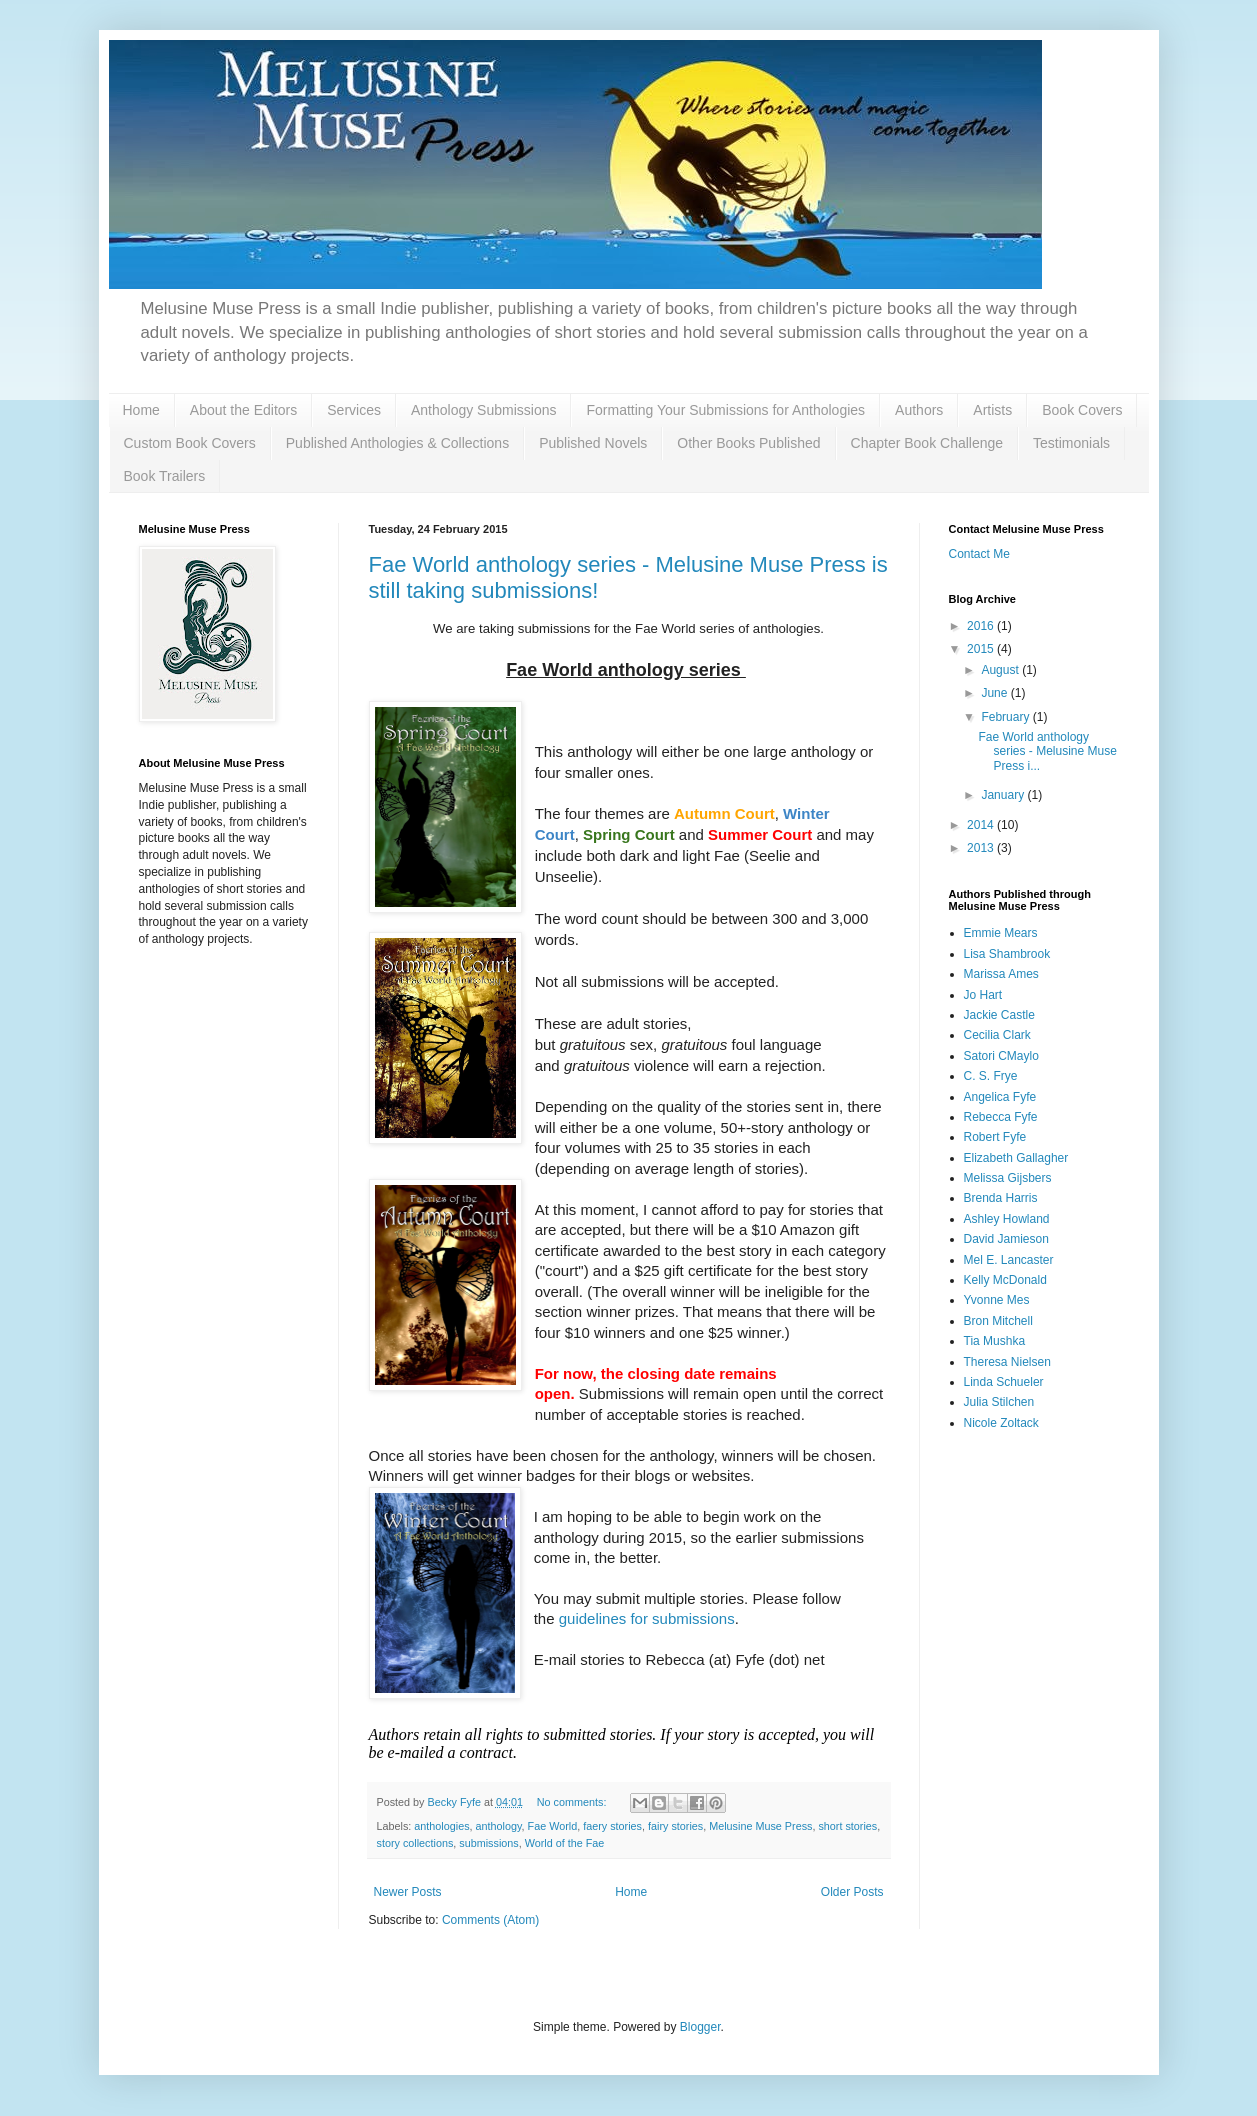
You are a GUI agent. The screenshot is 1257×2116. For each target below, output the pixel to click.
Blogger (700, 2027)
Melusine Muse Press (760, 1826)
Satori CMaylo (1001, 1056)
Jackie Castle (999, 1015)
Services (354, 410)
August (1001, 670)
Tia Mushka (995, 1341)
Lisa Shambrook (1007, 954)
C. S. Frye (991, 1076)
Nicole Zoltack (1001, 1423)
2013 (982, 848)
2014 (982, 825)
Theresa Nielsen (1007, 1362)
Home (141, 410)
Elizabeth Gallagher (1016, 1158)
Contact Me (979, 554)
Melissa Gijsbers (1008, 1178)
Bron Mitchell (998, 1321)
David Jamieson (1006, 1239)
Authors (919, 410)
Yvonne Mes (997, 1300)
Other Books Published (748, 443)
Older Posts (852, 1892)
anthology (499, 1826)
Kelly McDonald (1005, 1280)
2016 (982, 626)
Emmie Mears (1001, 933)
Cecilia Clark (997, 1035)
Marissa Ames (1001, 974)
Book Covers (1082, 410)
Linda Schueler (1004, 1382)
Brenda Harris (1001, 1198)
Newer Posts (408, 1892)
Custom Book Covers (190, 443)
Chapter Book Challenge (927, 443)
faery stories (612, 1826)
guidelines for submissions (647, 1618)
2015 (982, 649)
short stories (847, 1826)
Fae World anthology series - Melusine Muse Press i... (1047, 751)
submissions (488, 1843)
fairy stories (675, 1826)
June (995, 693)
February (1006, 717)
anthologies (441, 1826)
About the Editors (243, 410)
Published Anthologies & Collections (397, 443)
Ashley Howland (1007, 1219)
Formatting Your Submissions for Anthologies (725, 410)
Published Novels (593, 443)
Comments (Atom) (490, 1920)
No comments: (573, 1802)
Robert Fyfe (995, 1137)
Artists (992, 410)
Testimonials (1071, 443)
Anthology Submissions (484, 410)
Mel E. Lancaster (1009, 1260)
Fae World (553, 1826)
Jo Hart (983, 995)
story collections (415, 1843)
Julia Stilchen (999, 1402)
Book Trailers (165, 476)
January (1004, 795)
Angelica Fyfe (1000, 1097)
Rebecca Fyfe (1001, 1117)
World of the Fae (565, 1843)
